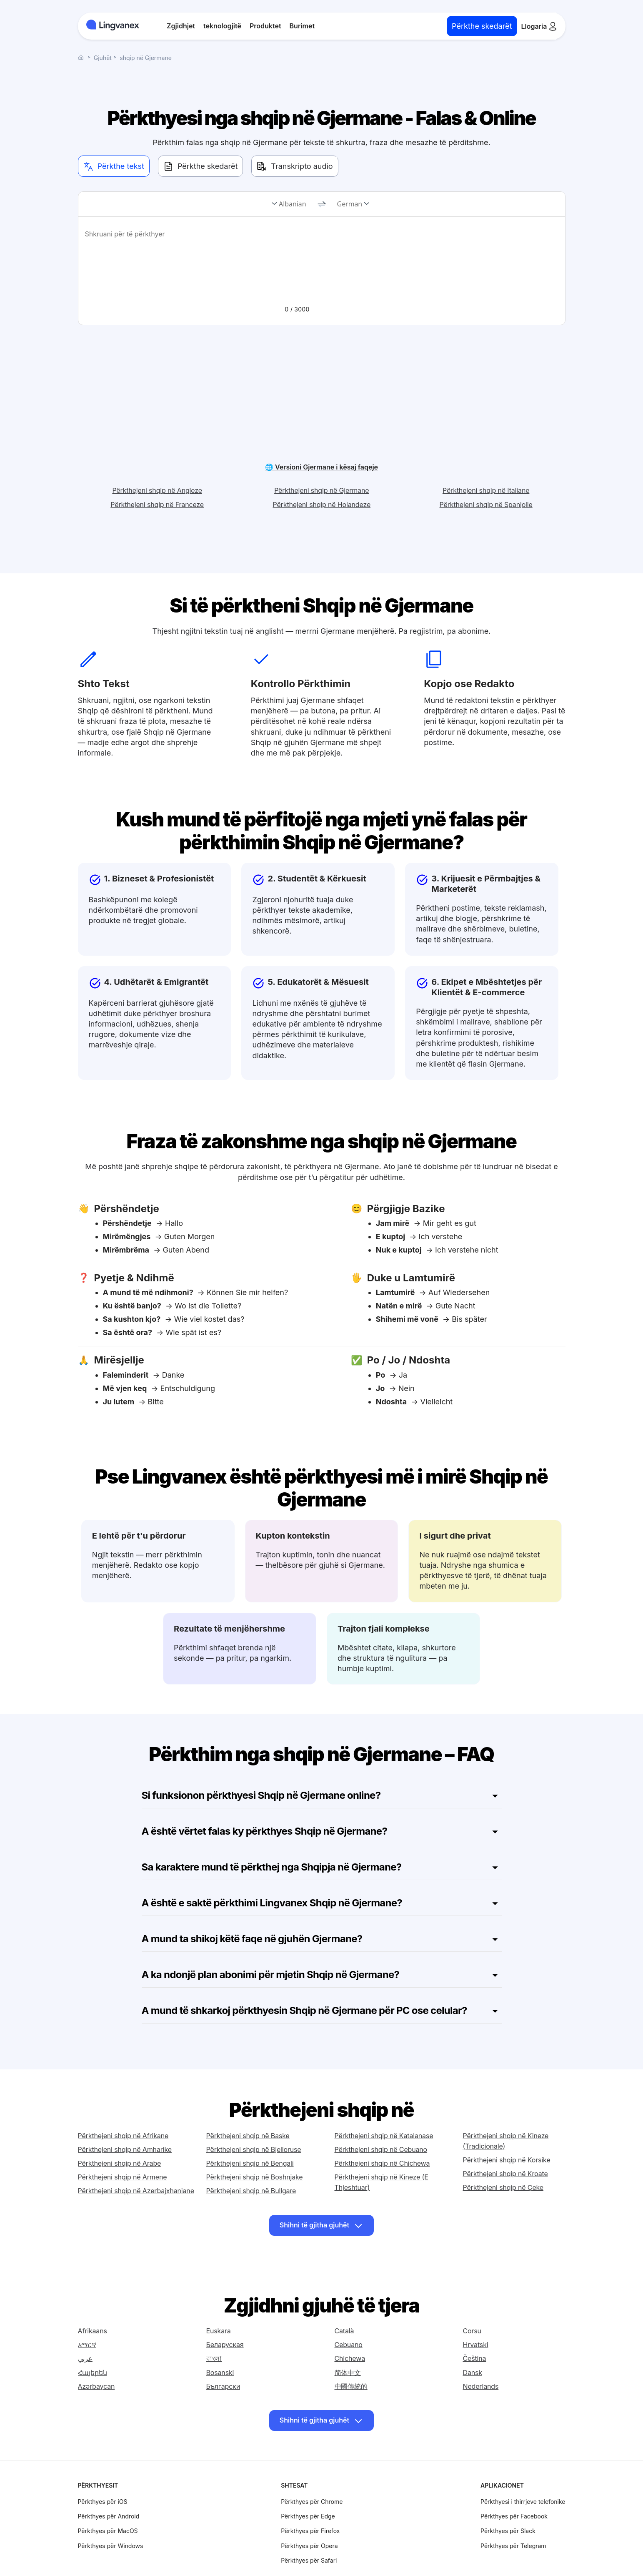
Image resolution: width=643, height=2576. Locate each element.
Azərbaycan (96, 2357)
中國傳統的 (351, 2357)
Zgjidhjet (181, 26)
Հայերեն (92, 2344)
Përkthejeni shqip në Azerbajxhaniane (136, 2159)
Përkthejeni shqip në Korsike (506, 2128)
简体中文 (348, 2344)
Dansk (472, 2344)
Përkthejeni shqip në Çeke (503, 2156)
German (350, 203)
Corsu (472, 2302)
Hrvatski (475, 2316)
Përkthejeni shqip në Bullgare (251, 2159)
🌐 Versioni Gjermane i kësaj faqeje (321, 435)
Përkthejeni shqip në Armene (122, 2145)
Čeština (474, 2329)
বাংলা (214, 2329)
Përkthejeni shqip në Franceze (157, 473)
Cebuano (349, 2316)
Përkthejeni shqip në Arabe (119, 2131)
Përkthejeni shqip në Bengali (250, 2131)
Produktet (265, 26)
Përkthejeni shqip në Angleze (157, 459)
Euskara (218, 2302)
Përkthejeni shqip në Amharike (125, 2118)
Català (344, 2302)
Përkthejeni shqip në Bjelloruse (253, 2118)
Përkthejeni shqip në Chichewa (382, 2131)
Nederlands (481, 2357)
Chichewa (350, 2329)
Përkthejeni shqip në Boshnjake (254, 2145)
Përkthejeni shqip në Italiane (486, 459)
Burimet (302, 26)
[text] (198, 262)
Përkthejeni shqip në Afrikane (123, 2104)
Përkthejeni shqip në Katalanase (384, 2104)
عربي (85, 2329)
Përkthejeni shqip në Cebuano (381, 2118)
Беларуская (225, 2316)
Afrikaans (92, 2302)
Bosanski (220, 2344)
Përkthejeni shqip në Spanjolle (486, 473)
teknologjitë (222, 26)
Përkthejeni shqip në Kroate (505, 2142)
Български (223, 2357)
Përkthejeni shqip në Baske (248, 2104)
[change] (322, 204)
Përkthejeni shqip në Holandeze (322, 473)
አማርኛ (87, 2316)
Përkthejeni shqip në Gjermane (321, 459)
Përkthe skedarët (482, 26)
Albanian (292, 203)
